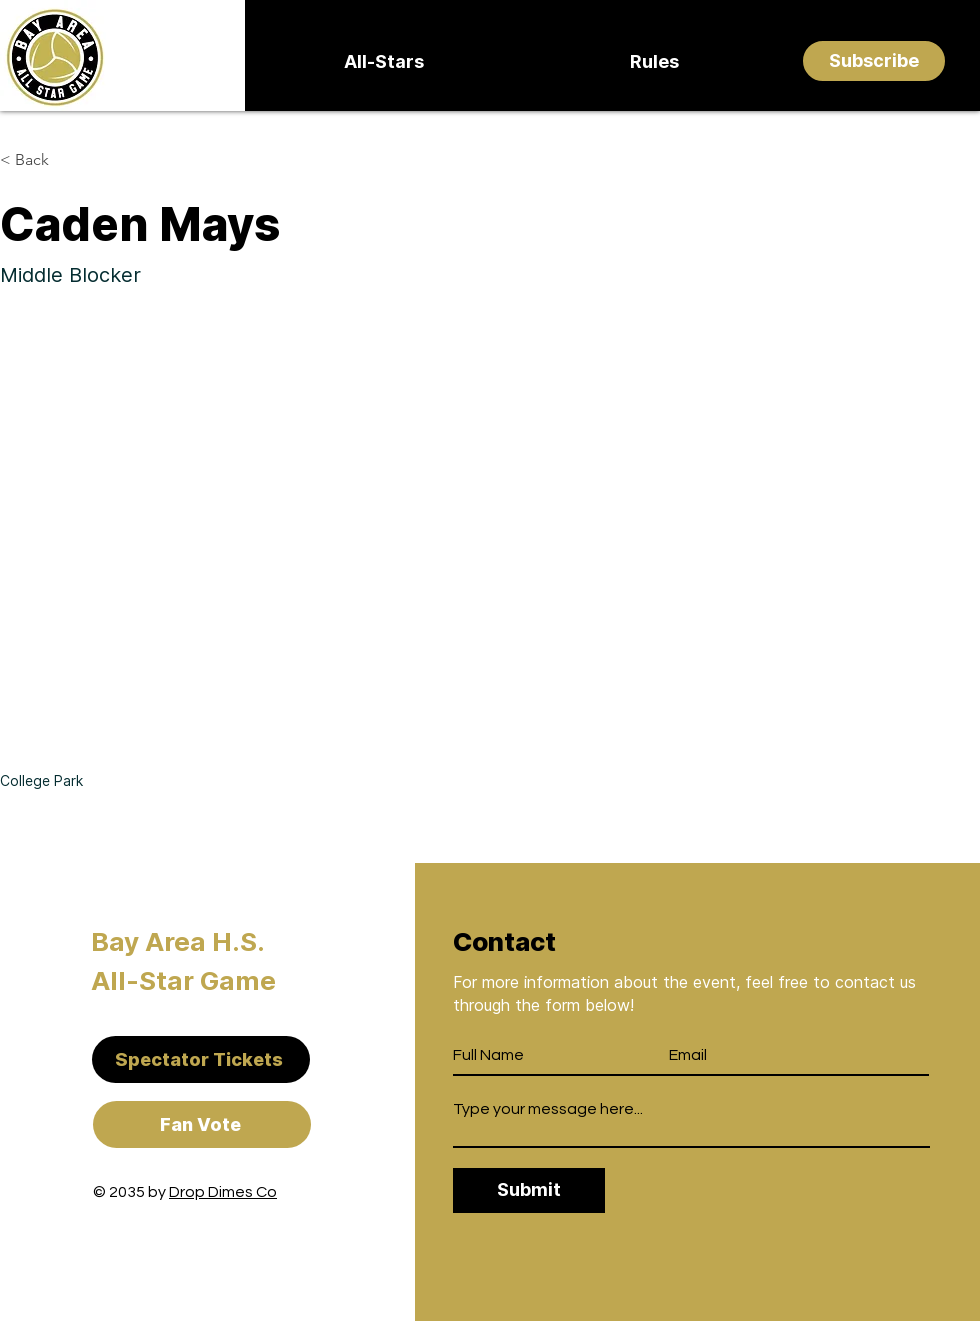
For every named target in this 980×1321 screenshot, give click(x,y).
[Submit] (529, 1190)
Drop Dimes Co (223, 1192)
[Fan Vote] (202, 1124)
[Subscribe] (874, 61)
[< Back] (39, 160)
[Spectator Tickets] (201, 1059)
